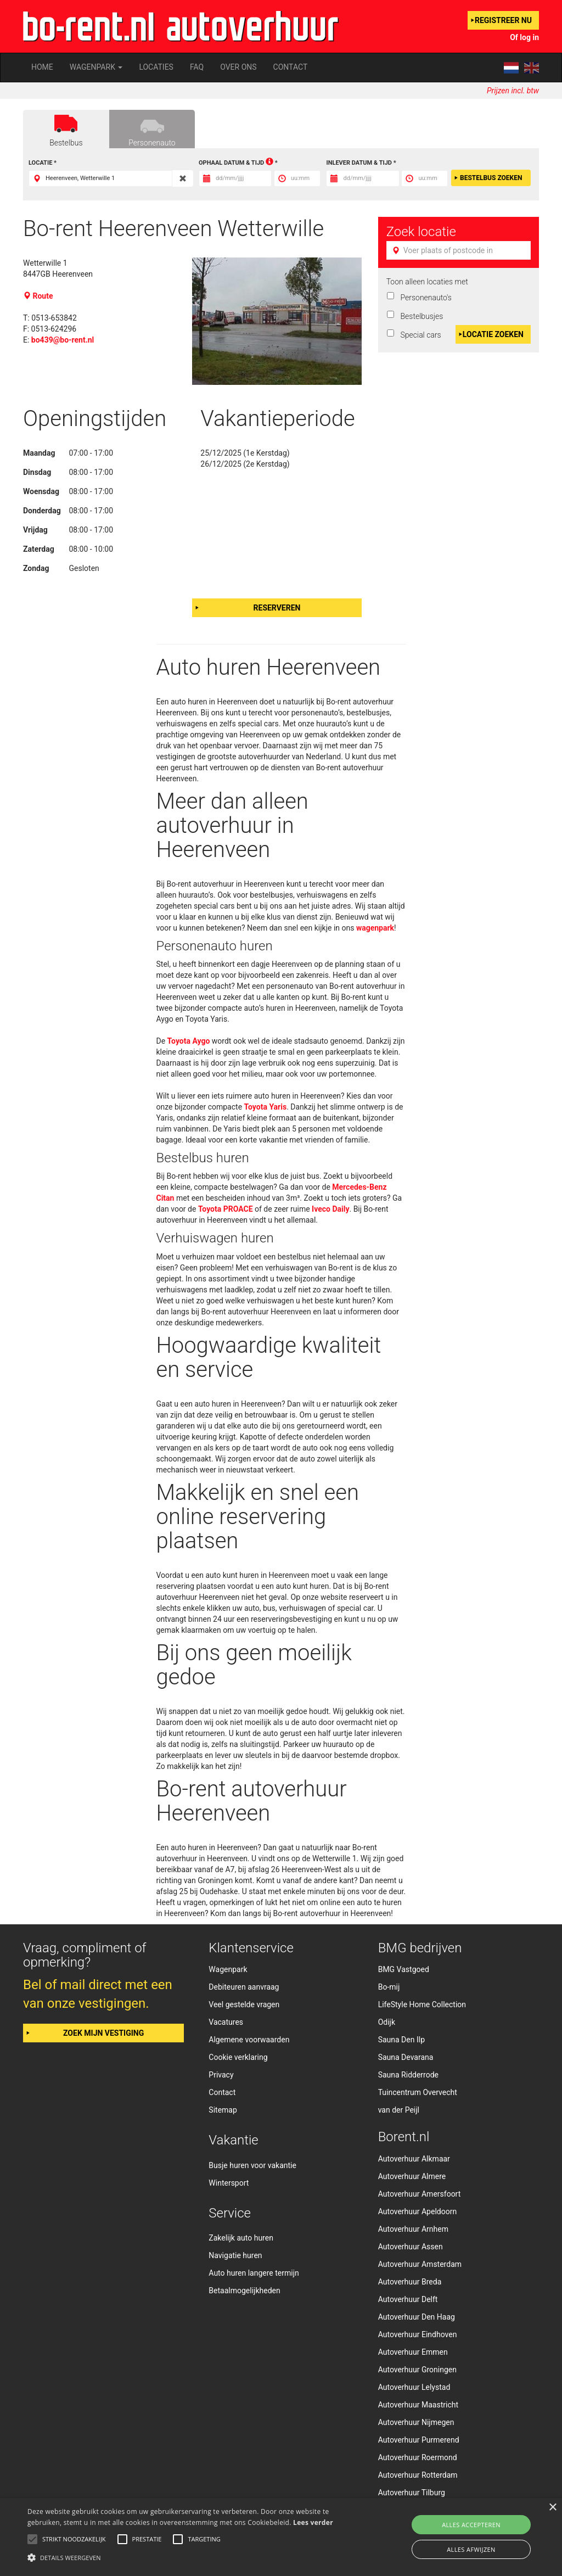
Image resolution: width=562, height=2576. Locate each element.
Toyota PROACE (225, 1209)
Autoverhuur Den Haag (416, 2316)
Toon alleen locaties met (427, 281)
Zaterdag (38, 549)
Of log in (524, 37)
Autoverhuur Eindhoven (417, 2334)
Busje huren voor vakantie (252, 2165)
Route (39, 296)
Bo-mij (389, 1987)
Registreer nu (503, 20)
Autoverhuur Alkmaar (414, 2158)
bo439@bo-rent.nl (62, 339)
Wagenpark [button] (96, 67)
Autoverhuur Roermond (417, 2457)
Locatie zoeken (493, 334)
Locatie (40, 162)
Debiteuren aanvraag (244, 1987)
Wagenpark (228, 1969)
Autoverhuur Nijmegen (416, 2422)
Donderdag (42, 510)
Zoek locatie (421, 231)
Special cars (419, 335)
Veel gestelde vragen (244, 2004)
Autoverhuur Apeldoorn (417, 2211)
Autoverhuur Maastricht (418, 2404)
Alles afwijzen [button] (471, 2549)
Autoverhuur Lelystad (414, 2387)
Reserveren (277, 607)
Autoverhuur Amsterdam (420, 2264)
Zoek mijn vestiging (103, 2033)
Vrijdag (35, 529)
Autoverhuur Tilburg (411, 2492)
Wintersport (229, 2183)
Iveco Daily (330, 1209)
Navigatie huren (235, 2255)
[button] (192, 2557)
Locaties (156, 67)
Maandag (39, 453)
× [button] (552, 2508)
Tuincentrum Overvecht (417, 2092)
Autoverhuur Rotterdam (418, 2475)
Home (42, 67)
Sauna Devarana (406, 2057)
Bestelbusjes (420, 316)
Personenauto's (424, 297)
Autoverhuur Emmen (413, 2352)
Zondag (36, 568)
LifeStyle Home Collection (422, 2004)
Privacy (221, 2074)
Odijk (386, 2022)
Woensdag (41, 491)
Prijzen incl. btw (513, 90)
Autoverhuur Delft (408, 2299)
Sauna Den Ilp (401, 2039)
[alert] (281, 2537)
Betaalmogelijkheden (244, 2290)
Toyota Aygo (188, 1041)
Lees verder (313, 2522)
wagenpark (375, 927)
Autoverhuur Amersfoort (419, 2193)
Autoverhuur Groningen (417, 2369)
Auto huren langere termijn (254, 2273)
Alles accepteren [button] (471, 2525)
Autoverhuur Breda (410, 2281)
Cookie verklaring (238, 2057)
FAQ (197, 67)
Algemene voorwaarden (249, 2039)
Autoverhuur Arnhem (413, 2229)
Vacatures (226, 2022)
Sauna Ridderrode (408, 2074)
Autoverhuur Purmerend (418, 2439)
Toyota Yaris (265, 1106)
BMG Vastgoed (403, 1969)
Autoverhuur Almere (412, 2176)
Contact (290, 67)
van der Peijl (398, 2109)
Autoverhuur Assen (410, 2246)
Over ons (238, 67)
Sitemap (223, 2109)
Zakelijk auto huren (241, 2237)
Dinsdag (37, 472)
